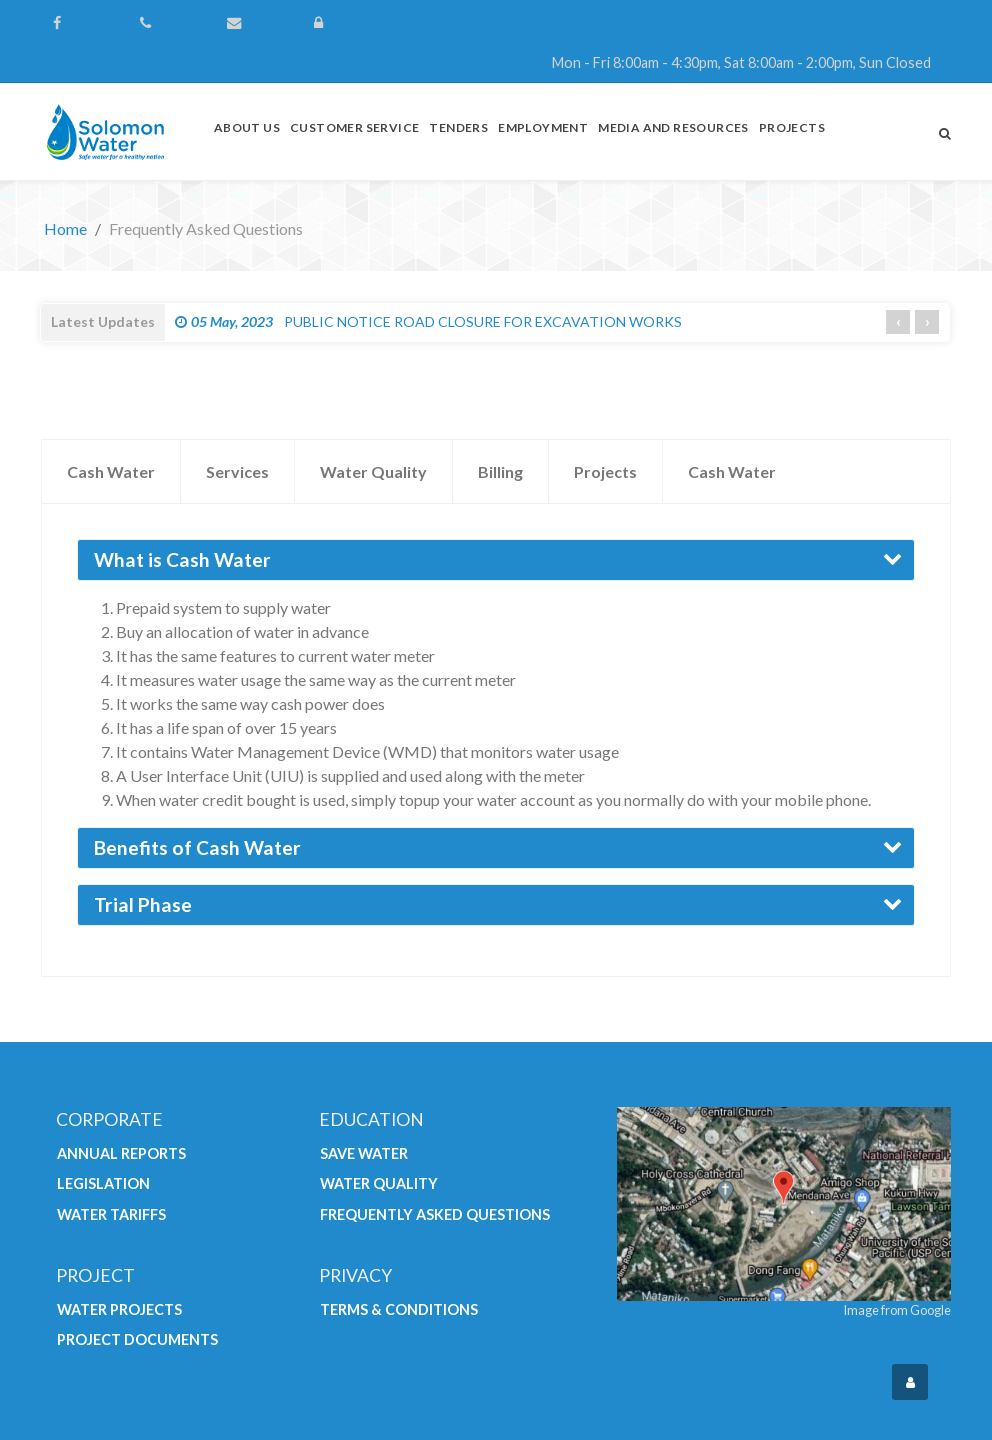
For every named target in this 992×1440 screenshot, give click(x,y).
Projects (605, 471)
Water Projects (119, 1309)
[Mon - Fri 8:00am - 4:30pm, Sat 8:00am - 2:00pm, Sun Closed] (624, 63)
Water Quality (373, 471)
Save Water (364, 1153)
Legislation (103, 1183)
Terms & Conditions (399, 1309)
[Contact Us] (260, 23)
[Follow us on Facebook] (86, 23)
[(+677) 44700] (173, 23)
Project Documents (137, 1339)
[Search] (945, 133)
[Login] (347, 23)
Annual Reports (121, 1153)
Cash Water (111, 471)
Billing (500, 471)
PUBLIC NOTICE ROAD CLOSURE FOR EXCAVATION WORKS (428, 321)
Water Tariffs (111, 1214)
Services (237, 471)
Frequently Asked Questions (435, 1214)
